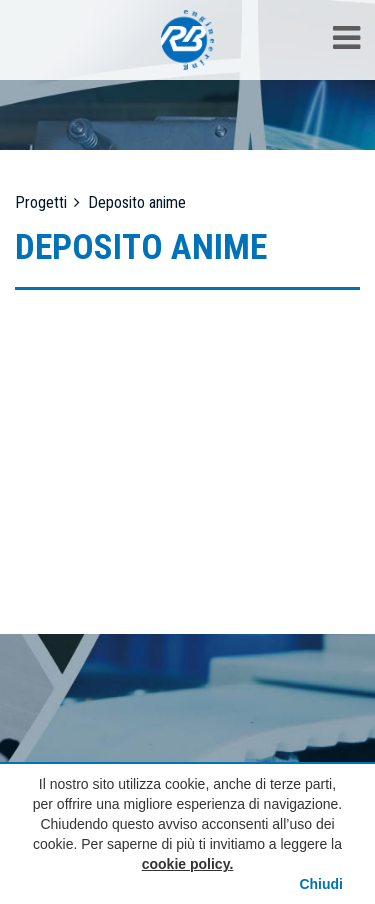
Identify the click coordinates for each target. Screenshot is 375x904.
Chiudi (321, 884)
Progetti (41, 202)
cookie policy (186, 864)
